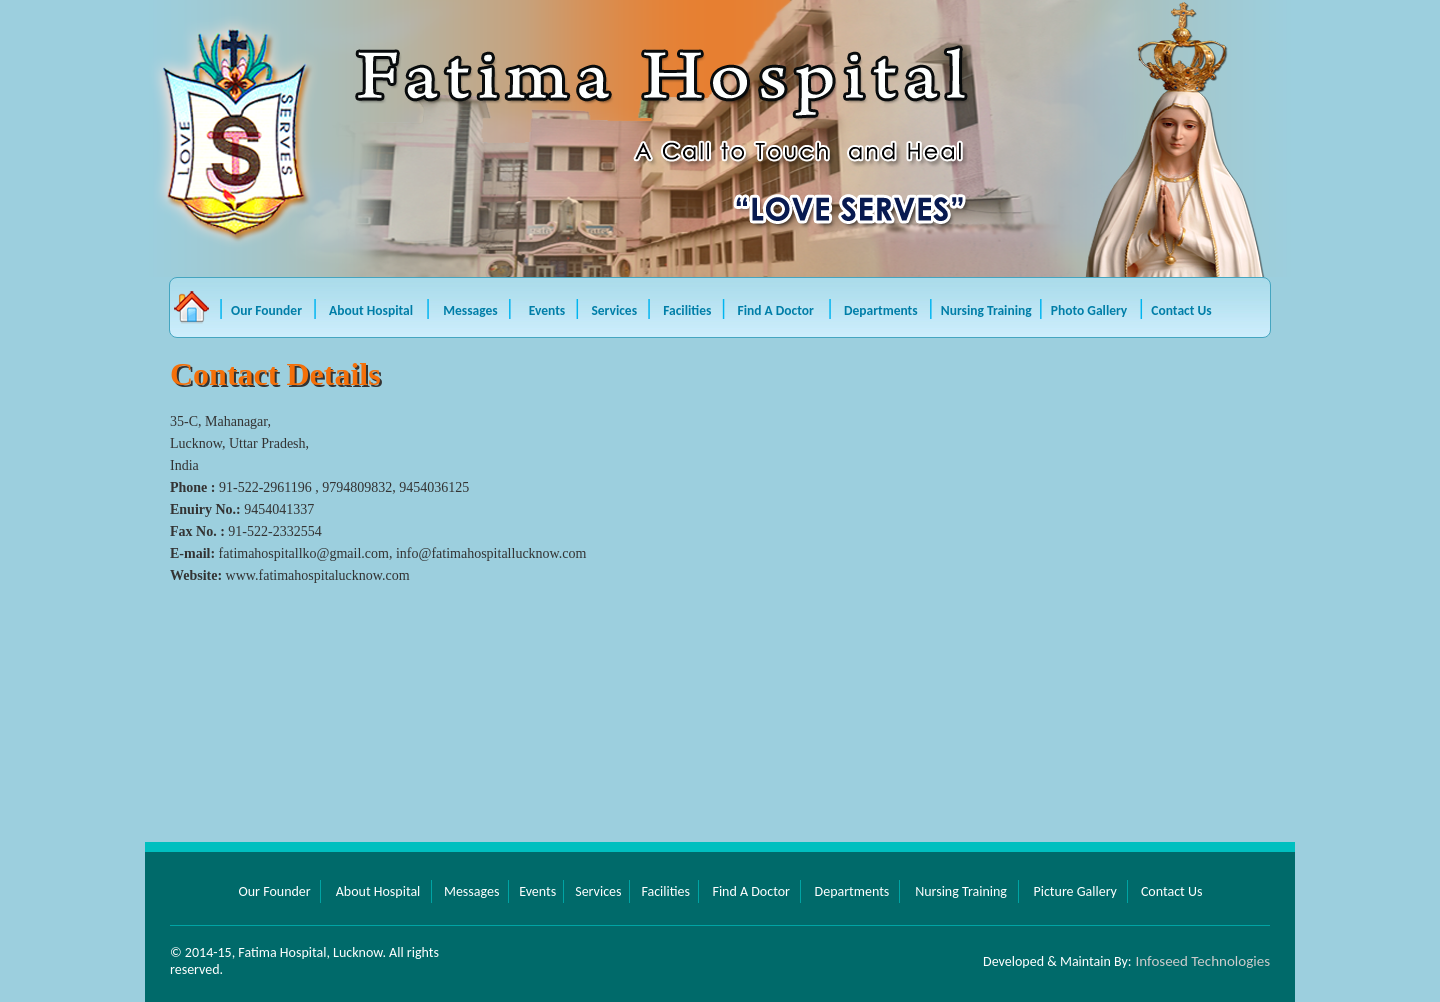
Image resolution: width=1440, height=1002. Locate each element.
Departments (881, 310)
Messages (472, 310)
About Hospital (374, 310)
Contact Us (1181, 310)
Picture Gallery (1074, 891)
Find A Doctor (777, 310)
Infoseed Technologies (1203, 961)
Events (549, 310)
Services (615, 310)
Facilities (688, 310)
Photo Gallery (1089, 310)
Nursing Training (986, 310)
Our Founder (266, 310)
